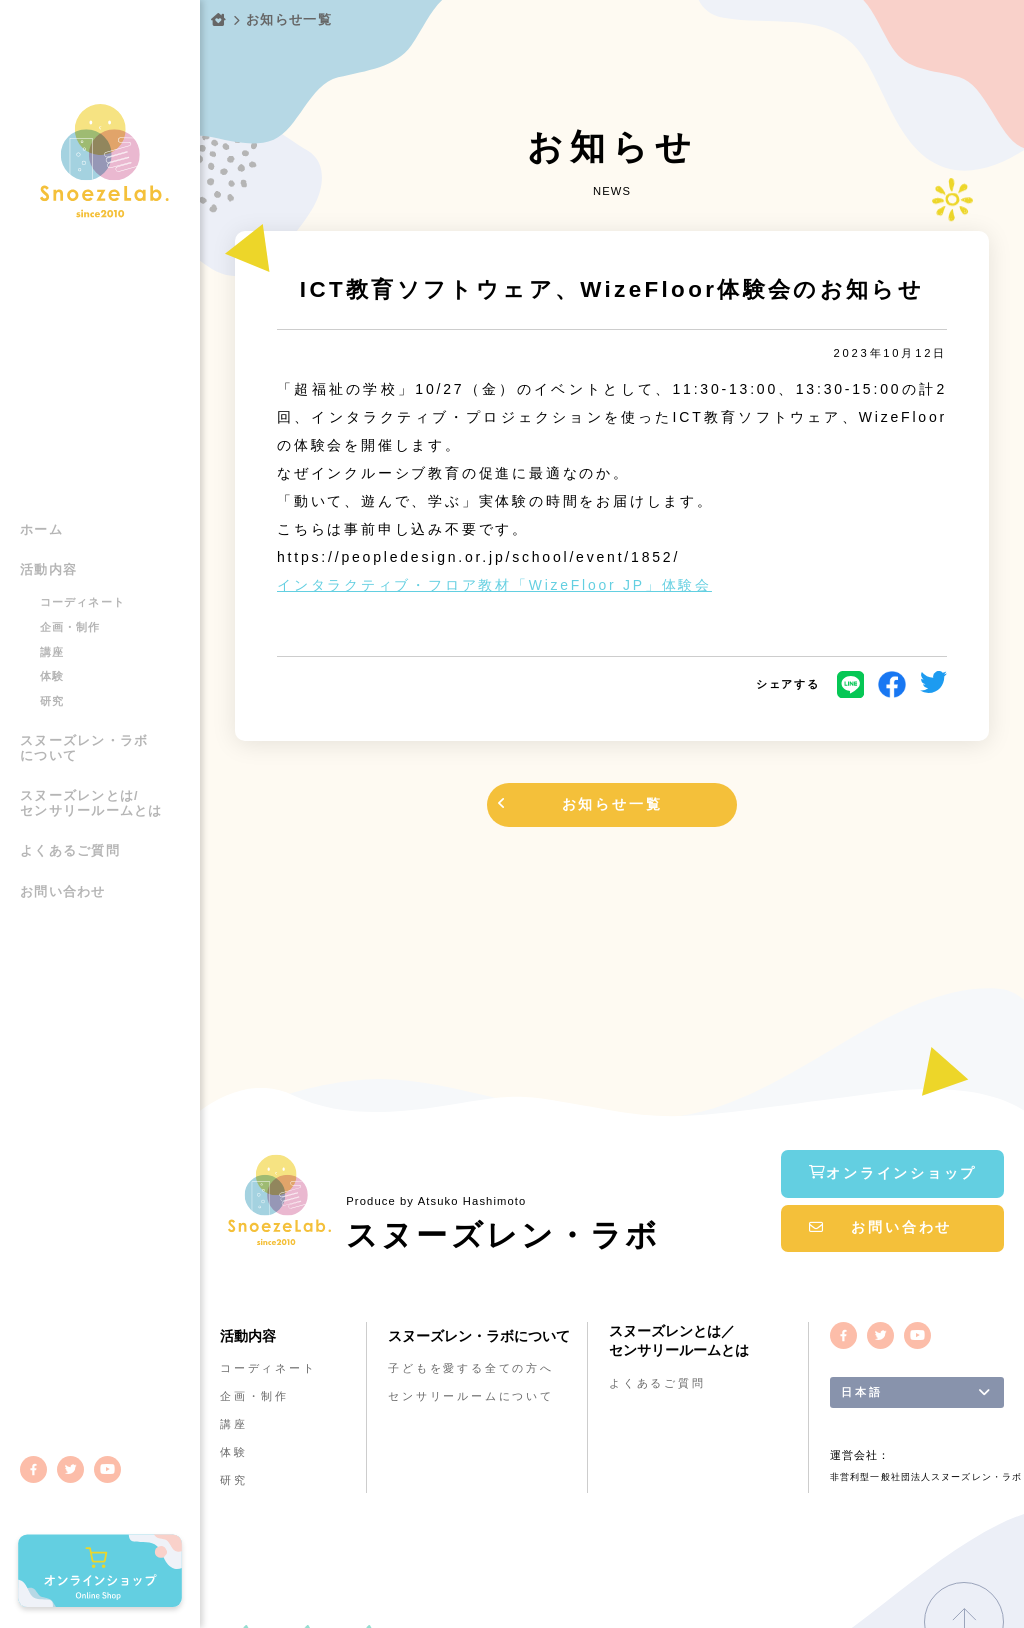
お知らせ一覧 (289, 19)
